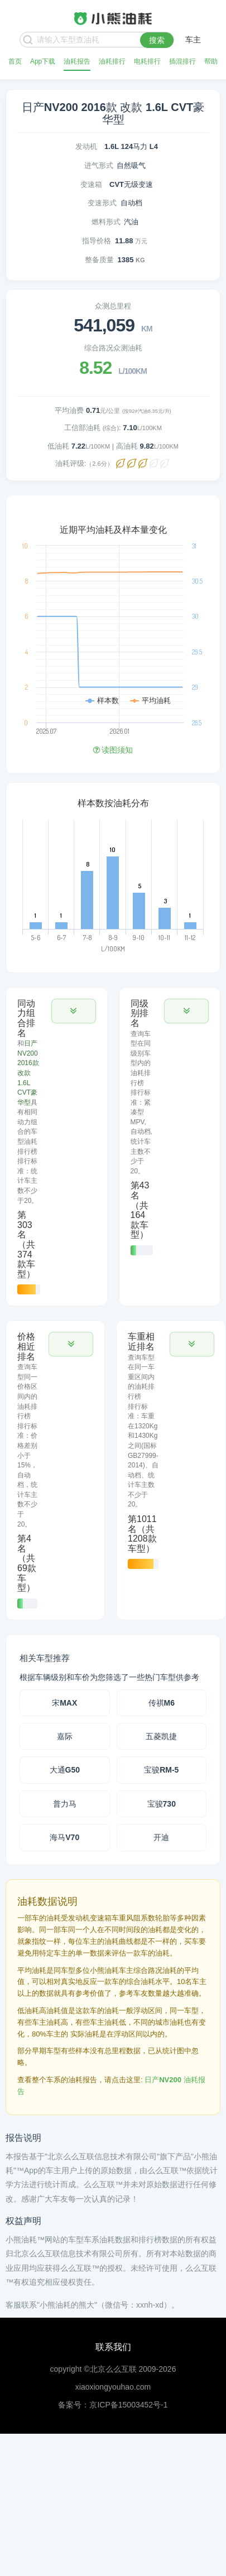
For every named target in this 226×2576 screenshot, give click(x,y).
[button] (73, 1011)
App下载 (42, 61)
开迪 (161, 1837)
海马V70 (64, 1837)
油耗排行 (112, 61)
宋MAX (64, 1702)
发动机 (86, 146)
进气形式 (98, 165)
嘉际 (65, 1736)
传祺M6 (161, 1702)
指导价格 (96, 241)
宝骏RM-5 (161, 1769)
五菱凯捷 (161, 1736)
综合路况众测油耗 (113, 348)
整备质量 (99, 260)
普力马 (64, 1803)
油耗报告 (77, 61)
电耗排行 (147, 61)
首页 (15, 61)
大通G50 (65, 1769)
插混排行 (182, 61)
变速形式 (102, 203)
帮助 (211, 61)
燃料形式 (106, 222)
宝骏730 (161, 1803)
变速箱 (91, 184)
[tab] (56, 1147)
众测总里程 (113, 306)
